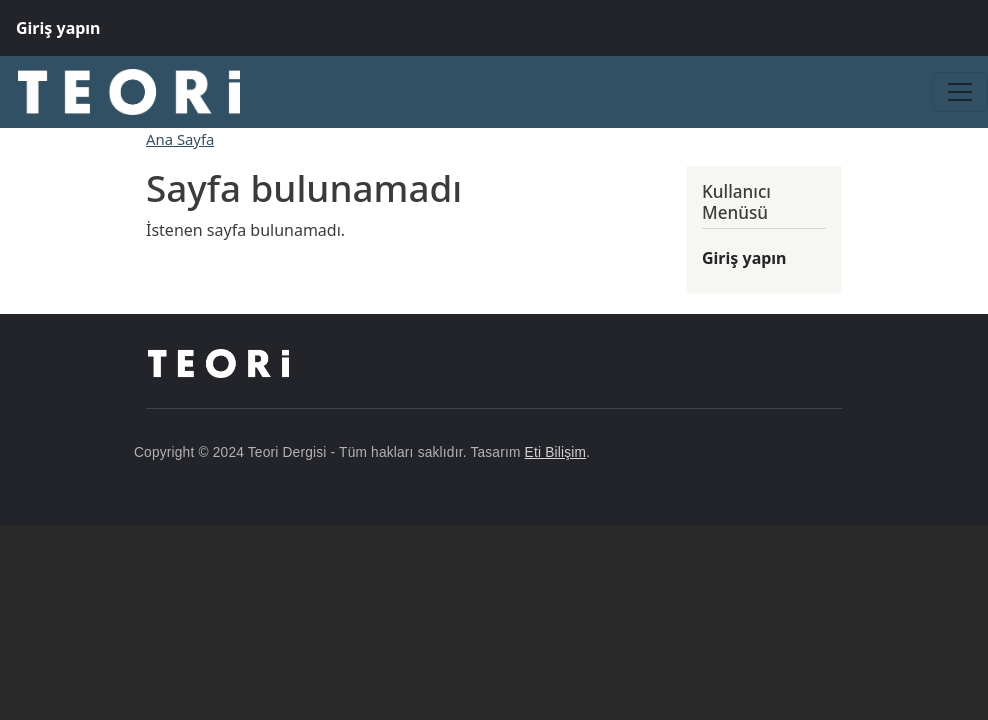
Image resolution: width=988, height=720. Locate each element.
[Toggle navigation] (960, 92)
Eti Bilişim (556, 452)
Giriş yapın (58, 28)
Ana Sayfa (180, 139)
